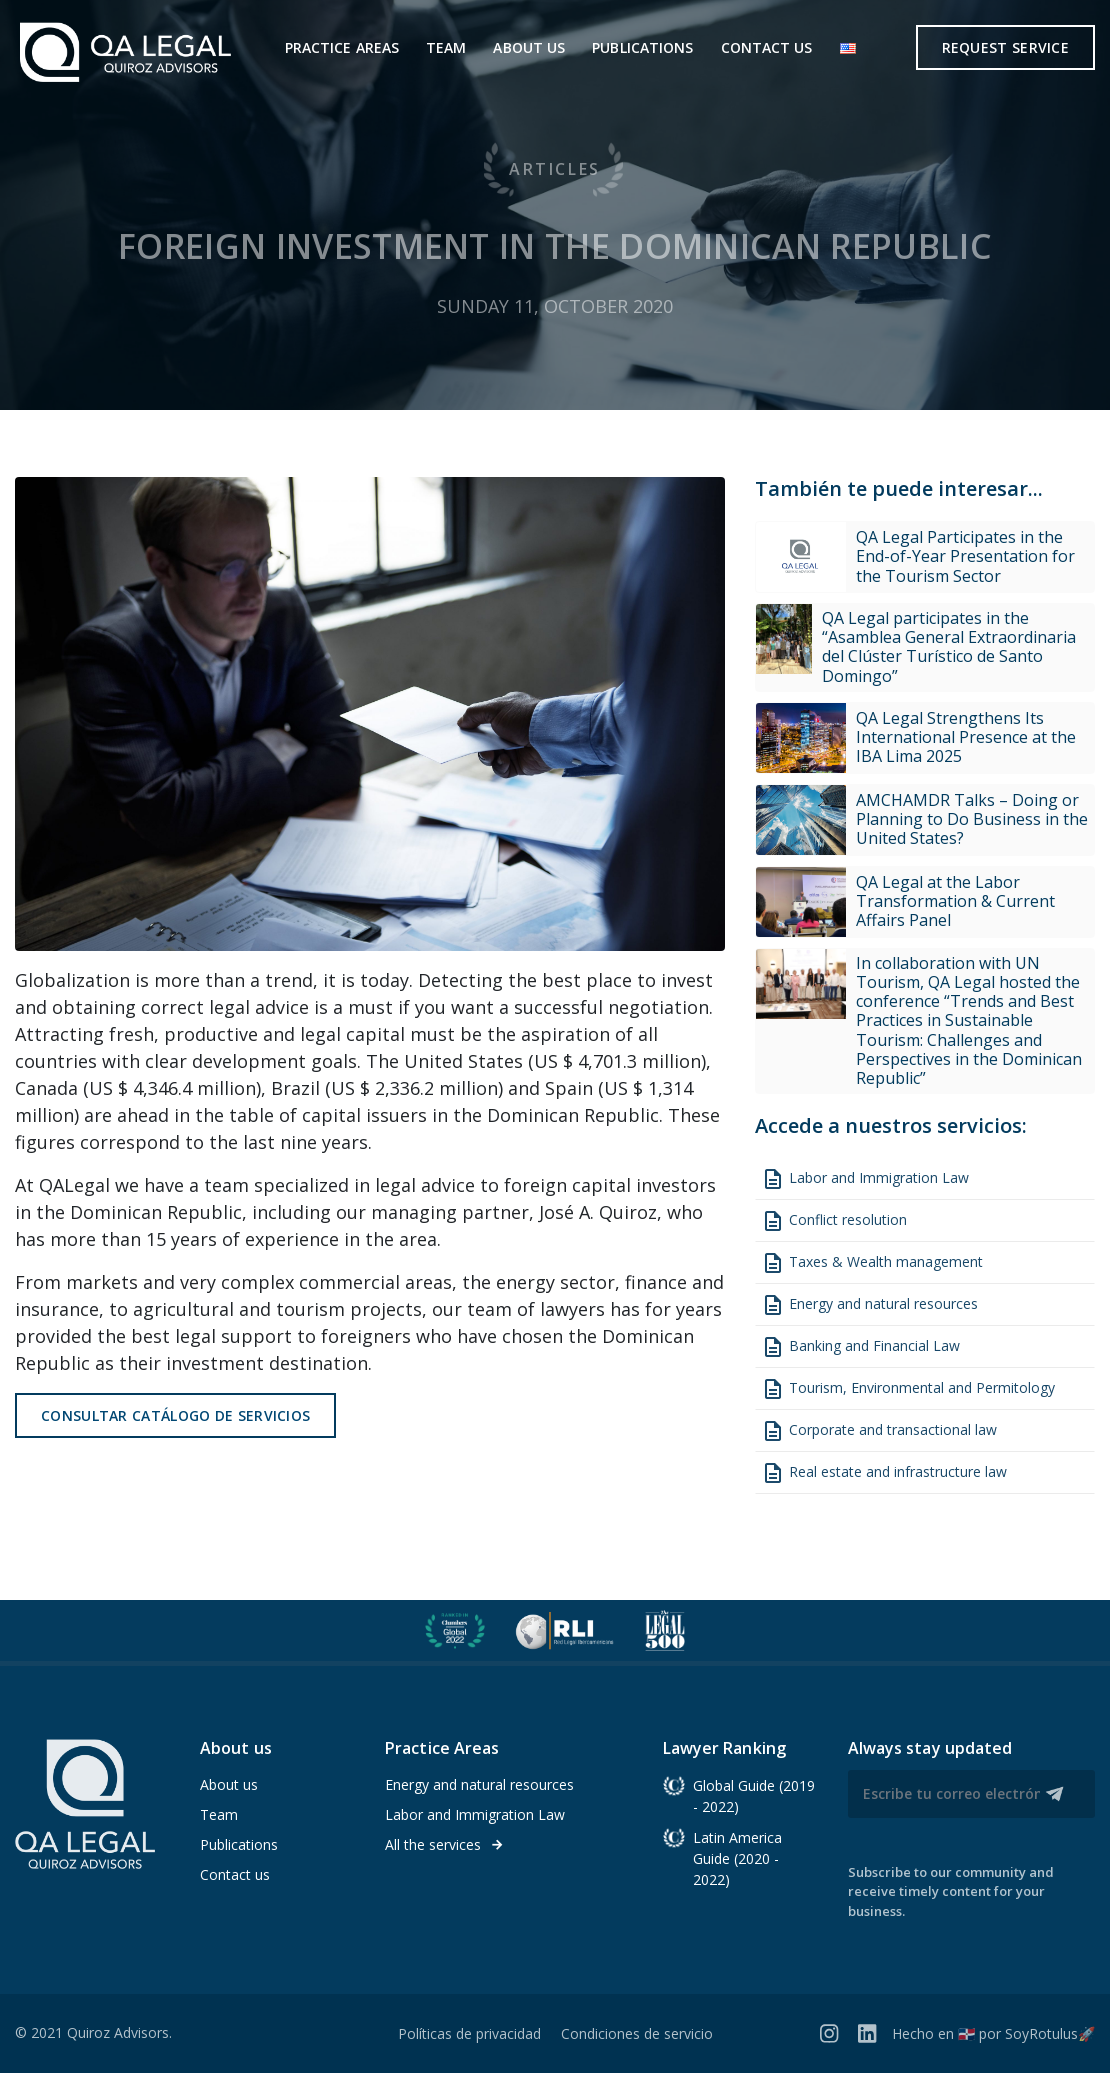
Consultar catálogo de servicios (175, 1415)
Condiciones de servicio (637, 2033)
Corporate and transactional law (879, 1431)
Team (446, 47)
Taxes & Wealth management (872, 1263)
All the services (444, 1844)
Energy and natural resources (869, 1305)
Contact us (767, 47)
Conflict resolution (834, 1221)
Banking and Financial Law (860, 1347)
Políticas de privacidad (469, 2033)
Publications (642, 47)
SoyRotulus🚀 (1050, 2033)
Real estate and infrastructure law (884, 1473)
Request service (1006, 47)
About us (529, 47)
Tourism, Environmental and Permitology (908, 1389)
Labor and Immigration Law (865, 1179)
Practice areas (342, 47)
